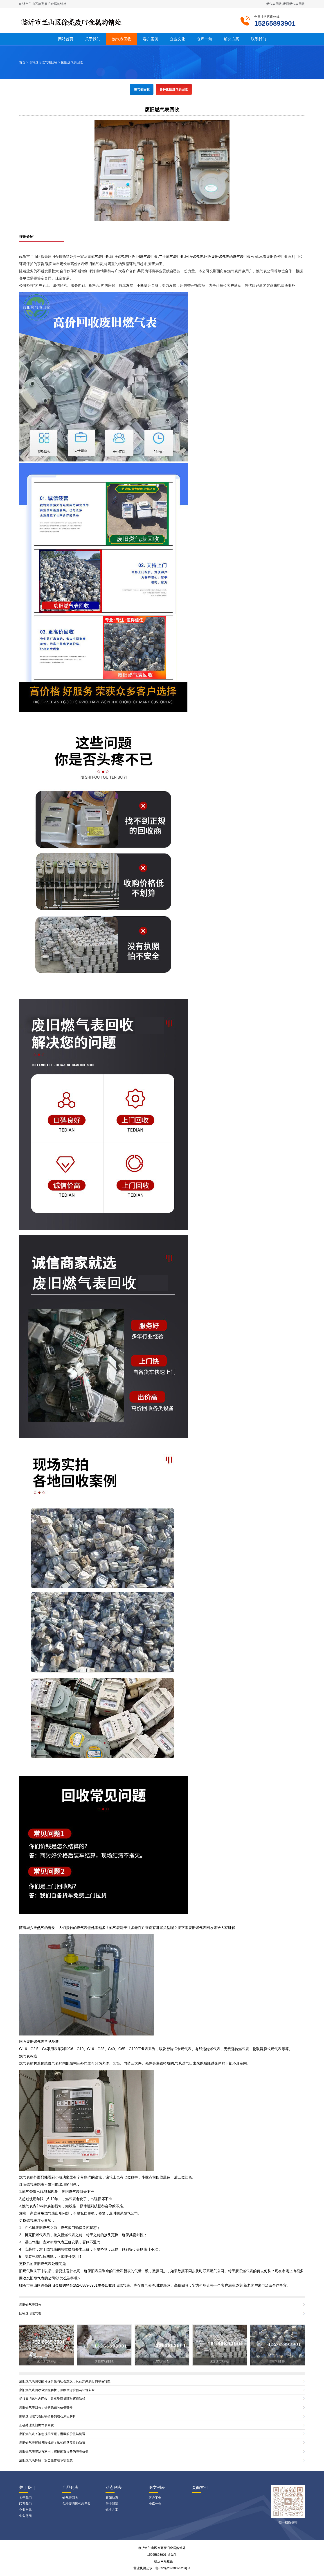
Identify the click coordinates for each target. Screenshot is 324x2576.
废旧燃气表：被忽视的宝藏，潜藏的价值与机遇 (52, 2434)
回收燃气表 (194, 257)
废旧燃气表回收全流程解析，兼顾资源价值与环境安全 (57, 2390)
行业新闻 (112, 2504)
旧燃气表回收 (147, 257)
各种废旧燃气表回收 (43, 62)
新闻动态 (112, 2497)
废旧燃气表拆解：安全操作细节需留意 (46, 2460)
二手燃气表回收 (171, 257)
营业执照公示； (144, 2568)
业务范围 (25, 2516)
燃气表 (82, 1928)
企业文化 (177, 39)
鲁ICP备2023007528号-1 (173, 2568)
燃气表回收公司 (245, 257)
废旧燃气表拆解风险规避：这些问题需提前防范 (52, 2442)
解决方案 (231, 39)
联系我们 (258, 39)
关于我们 (92, 39)
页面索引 (200, 2487)
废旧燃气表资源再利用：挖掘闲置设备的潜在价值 (53, 2451)
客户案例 (150, 39)
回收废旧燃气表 (216, 257)
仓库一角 (204, 39)
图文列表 (157, 2487)
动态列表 (114, 2487)
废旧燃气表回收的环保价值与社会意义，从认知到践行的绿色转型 (64, 2381)
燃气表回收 (121, 39)
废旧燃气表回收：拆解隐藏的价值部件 (46, 2407)
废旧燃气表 (28, 2184)
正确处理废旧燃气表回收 (36, 2425)
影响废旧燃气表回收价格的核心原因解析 (47, 2416)
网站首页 (65, 39)
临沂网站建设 (163, 2561)
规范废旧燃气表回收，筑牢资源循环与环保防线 (52, 2399)
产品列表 (70, 2487)
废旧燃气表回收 (72, 62)
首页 (22, 62)
